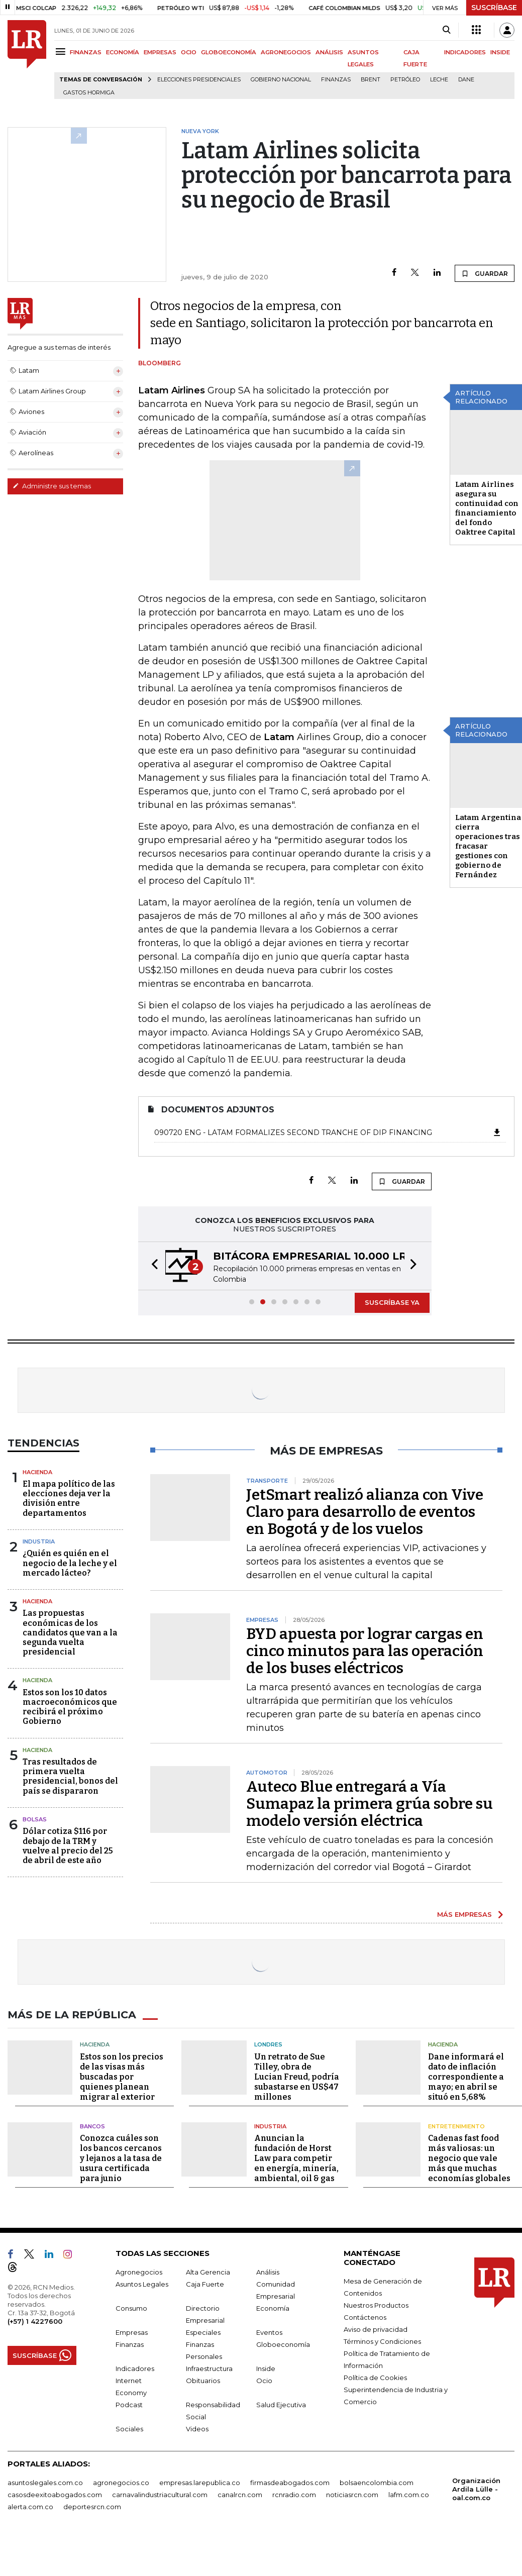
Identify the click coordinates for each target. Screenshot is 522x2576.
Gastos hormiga (89, 92)
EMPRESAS (160, 52)
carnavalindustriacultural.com (159, 2494)
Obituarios (203, 2380)
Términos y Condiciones (382, 2341)
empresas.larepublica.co (199, 2482)
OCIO (188, 52)
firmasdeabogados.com (290, 2482)
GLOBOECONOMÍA (228, 52)
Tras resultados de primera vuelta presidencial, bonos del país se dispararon (70, 1776)
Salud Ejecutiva (281, 2404)
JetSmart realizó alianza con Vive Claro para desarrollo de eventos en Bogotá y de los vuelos (364, 1512)
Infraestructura (209, 2368)
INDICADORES (465, 52)
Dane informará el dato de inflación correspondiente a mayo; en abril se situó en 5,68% (466, 2076)
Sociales (129, 2428)
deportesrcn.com (92, 2506)
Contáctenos (365, 2317)
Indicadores (135, 2368)
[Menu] (62, 51)
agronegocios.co (121, 2482)
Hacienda (37, 1472)
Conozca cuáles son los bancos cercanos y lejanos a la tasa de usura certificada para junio (121, 2158)
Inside (265, 2368)
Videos (197, 2428)
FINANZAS (85, 52)
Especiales (203, 2332)
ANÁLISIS (329, 52)
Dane (466, 79)
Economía (272, 2308)
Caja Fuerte (205, 2284)
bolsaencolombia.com (376, 2482)
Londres (268, 2043)
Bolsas (35, 1819)
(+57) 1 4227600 (35, 2321)
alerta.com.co (30, 2506)
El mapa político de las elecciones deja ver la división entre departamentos (69, 1498)
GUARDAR (484, 273)
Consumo (131, 2308)
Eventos (269, 2332)
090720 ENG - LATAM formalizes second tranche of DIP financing (328, 1132)
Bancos (92, 2125)
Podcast (129, 2404)
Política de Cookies (375, 2377)
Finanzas (336, 79)
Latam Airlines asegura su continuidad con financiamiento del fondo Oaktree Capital (486, 508)
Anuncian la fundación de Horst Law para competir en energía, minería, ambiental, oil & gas (296, 2158)
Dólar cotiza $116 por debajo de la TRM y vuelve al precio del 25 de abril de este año (68, 1845)
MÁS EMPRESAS (464, 1914)
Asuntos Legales (142, 2284)
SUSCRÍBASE (494, 7)
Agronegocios (139, 2272)
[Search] (446, 30)
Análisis (267, 2272)
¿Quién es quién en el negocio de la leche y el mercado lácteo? (70, 1563)
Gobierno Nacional (281, 79)
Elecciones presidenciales (199, 79)
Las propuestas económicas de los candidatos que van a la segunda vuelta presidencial (70, 1632)
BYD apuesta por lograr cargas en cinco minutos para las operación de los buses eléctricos (364, 1651)
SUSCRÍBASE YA (392, 1302)
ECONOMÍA (122, 52)
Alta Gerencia (208, 2272)
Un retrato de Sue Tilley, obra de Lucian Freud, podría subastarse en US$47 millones (296, 2076)
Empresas (132, 2332)
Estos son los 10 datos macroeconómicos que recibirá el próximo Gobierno (70, 1707)
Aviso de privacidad (375, 2329)
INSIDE (500, 52)
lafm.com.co (408, 2494)
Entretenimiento (456, 2125)
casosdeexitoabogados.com (55, 2494)
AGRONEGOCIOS (286, 52)
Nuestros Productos (376, 2305)
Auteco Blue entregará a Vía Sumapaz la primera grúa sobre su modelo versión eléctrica (369, 1804)
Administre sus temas (52, 486)
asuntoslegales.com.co (45, 2482)
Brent (370, 79)
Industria (39, 1541)
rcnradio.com (294, 2494)
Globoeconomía (283, 2344)
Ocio (264, 2380)
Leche (439, 79)
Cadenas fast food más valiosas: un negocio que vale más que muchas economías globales (469, 2158)
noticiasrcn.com (352, 2494)
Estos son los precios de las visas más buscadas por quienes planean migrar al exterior (121, 2076)
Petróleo (405, 79)
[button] (151, 1266)
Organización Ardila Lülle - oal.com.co (476, 2488)
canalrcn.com (240, 2494)
